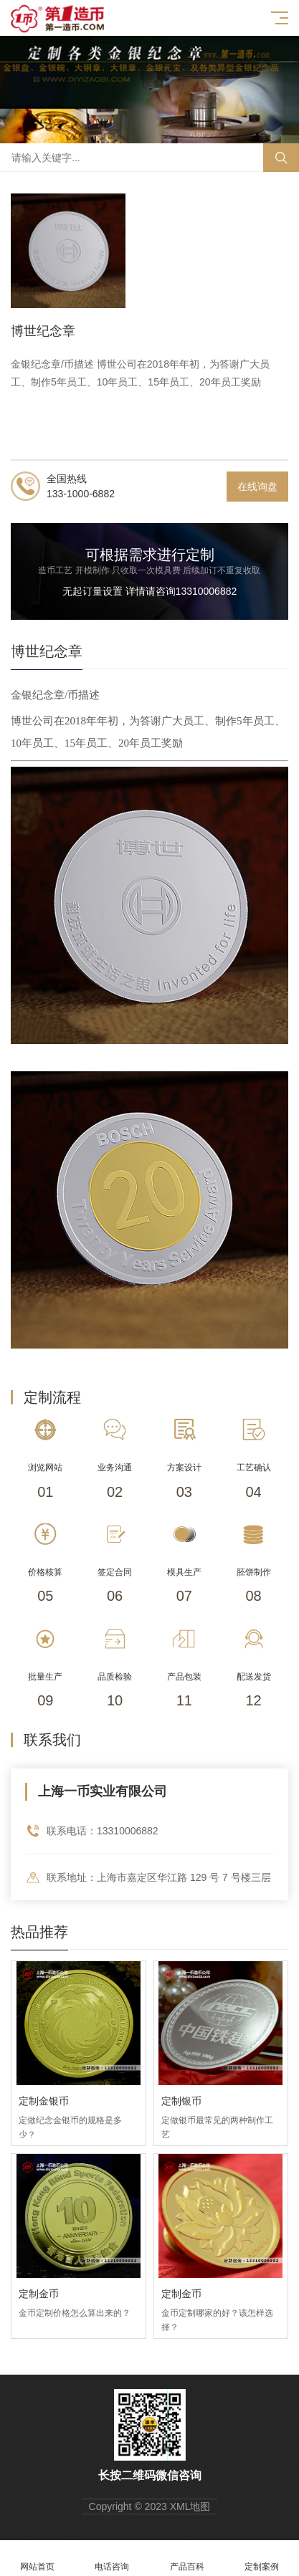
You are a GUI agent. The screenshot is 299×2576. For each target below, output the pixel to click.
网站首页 (37, 2558)
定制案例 (261, 2558)
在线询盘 (257, 486)
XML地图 (190, 2506)
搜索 (281, 157)
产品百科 (187, 2558)
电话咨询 (112, 2558)
